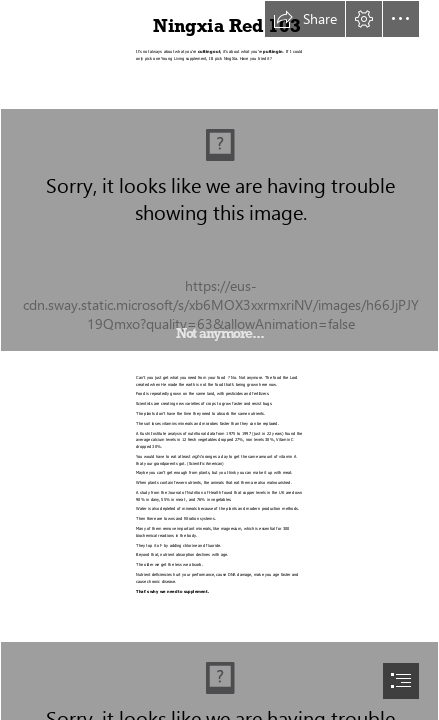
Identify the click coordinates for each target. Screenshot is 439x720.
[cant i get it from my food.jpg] (219, 230)
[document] (219, 360)
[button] (305, 19)
